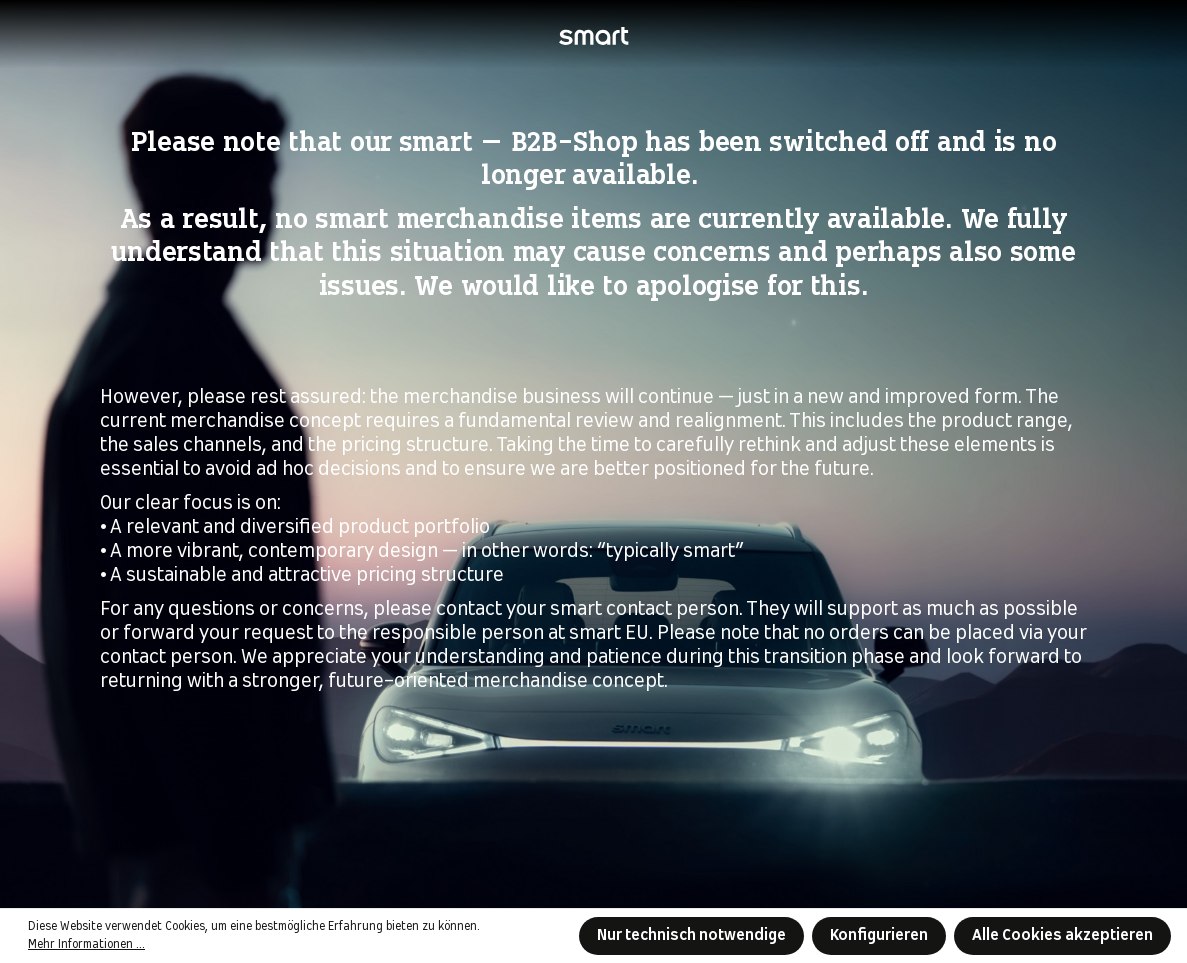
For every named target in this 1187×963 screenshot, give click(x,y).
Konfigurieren (879, 935)
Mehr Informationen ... (86, 945)
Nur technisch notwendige (691, 935)
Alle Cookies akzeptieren (1062, 935)
